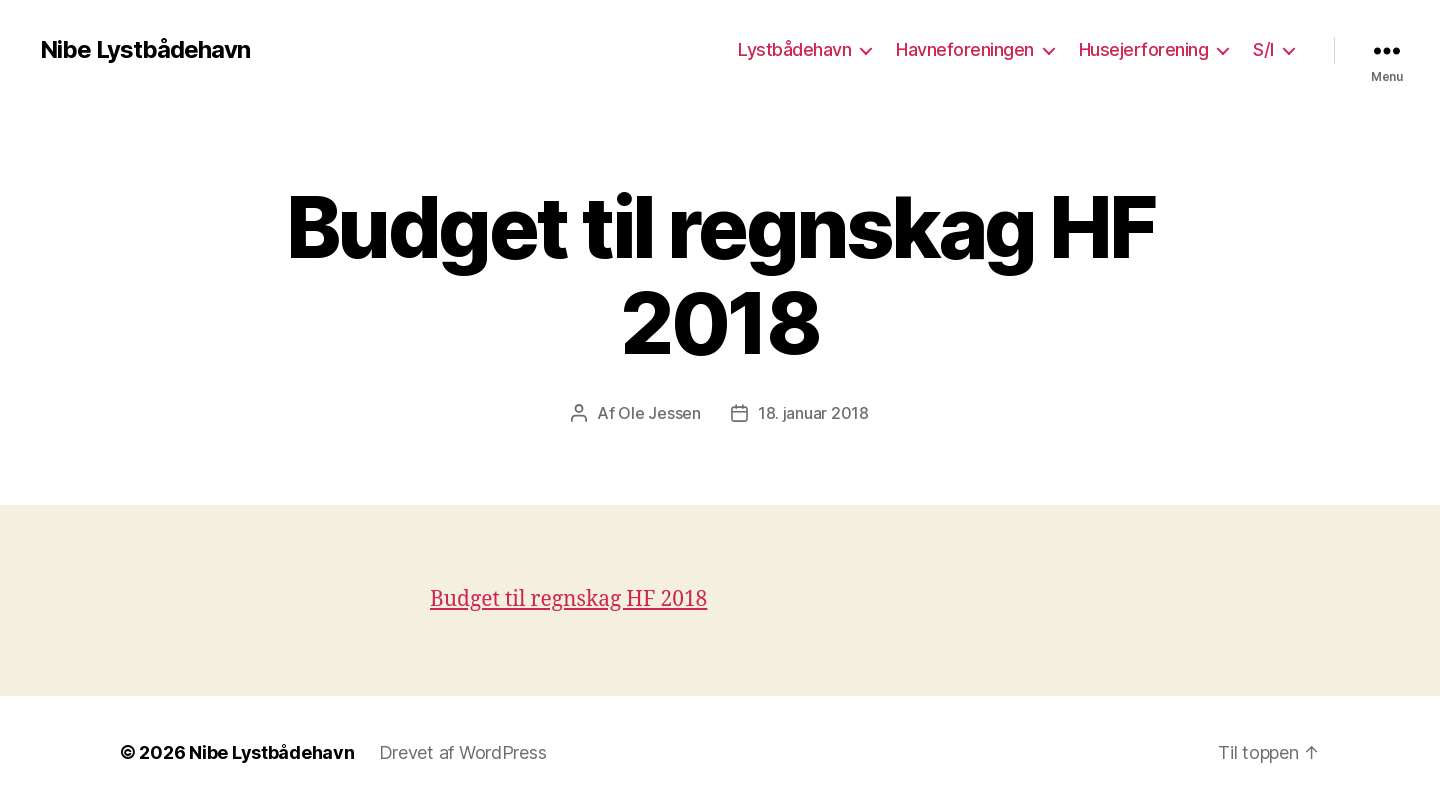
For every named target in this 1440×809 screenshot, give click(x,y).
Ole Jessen (659, 413)
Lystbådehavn (794, 49)
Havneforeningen (965, 49)
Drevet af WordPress (463, 752)
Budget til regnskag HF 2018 (568, 599)
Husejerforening (1144, 49)
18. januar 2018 (813, 413)
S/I (1263, 49)
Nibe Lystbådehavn (145, 50)
